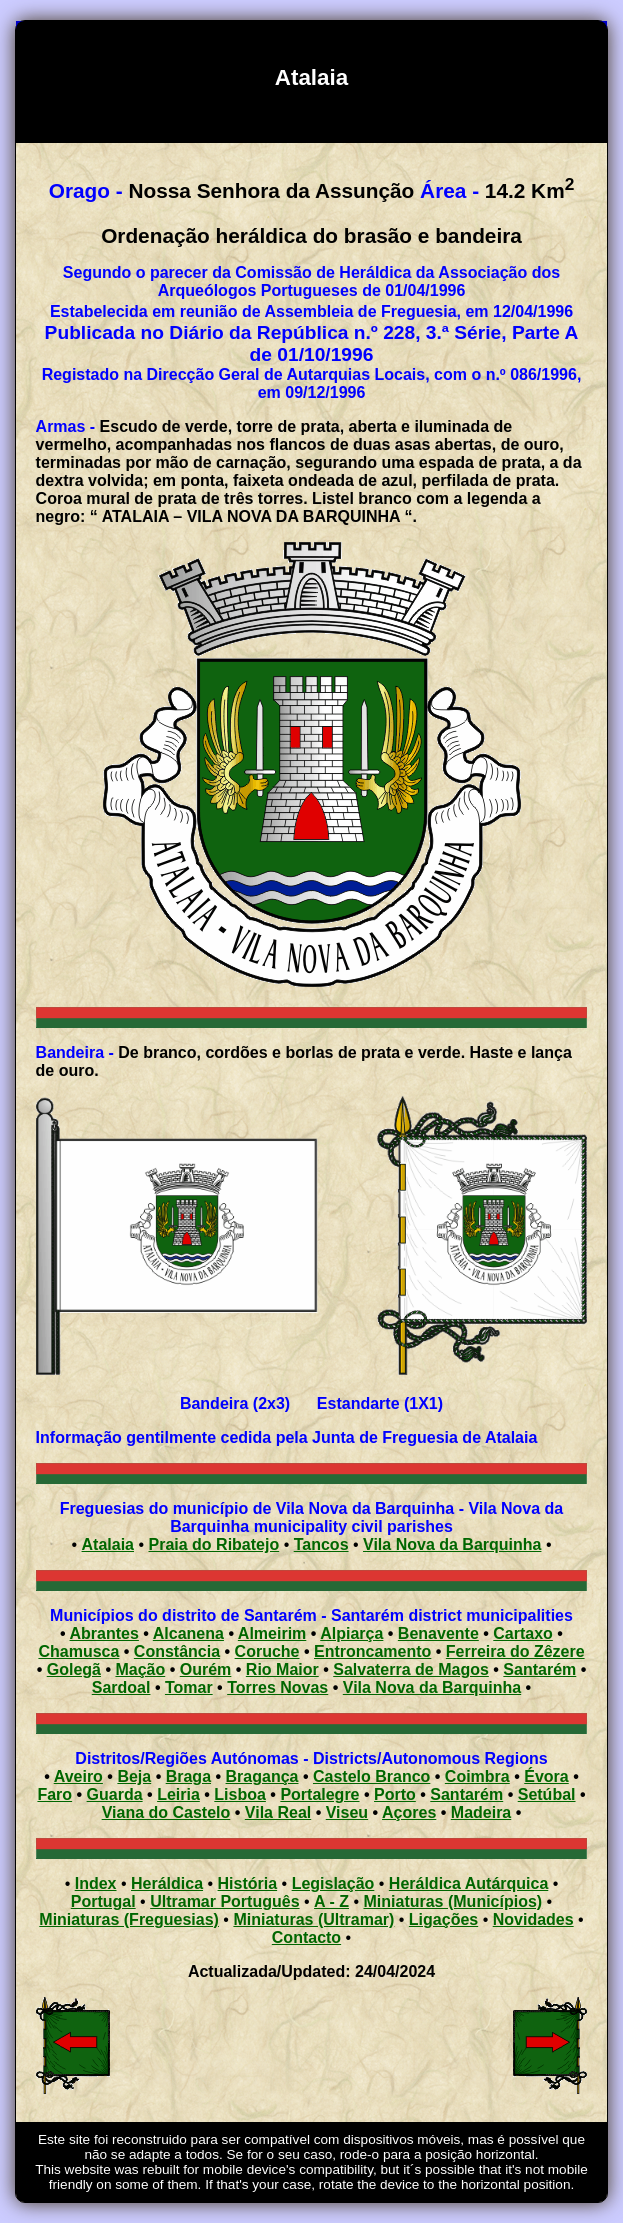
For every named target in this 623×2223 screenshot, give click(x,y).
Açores (409, 1812)
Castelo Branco (371, 1776)
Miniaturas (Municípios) (453, 1901)
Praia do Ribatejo (214, 1544)
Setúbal (547, 1794)
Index (96, 1883)
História (248, 1883)
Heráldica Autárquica (468, 1883)
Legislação (333, 1883)
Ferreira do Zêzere (515, 1651)
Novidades (533, 1919)
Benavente (438, 1633)
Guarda (115, 1794)
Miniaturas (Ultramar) (313, 1919)
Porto (395, 1794)
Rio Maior (282, 1669)
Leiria (178, 1794)
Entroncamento (372, 1651)
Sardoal (121, 1687)
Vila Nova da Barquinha (452, 1544)
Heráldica (167, 1883)
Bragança (262, 1776)
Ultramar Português (224, 1901)
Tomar (189, 1687)
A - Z (331, 1901)
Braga (188, 1776)
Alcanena (188, 1633)
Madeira (481, 1812)
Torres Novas (277, 1687)
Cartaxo (523, 1633)
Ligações (443, 1919)
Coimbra (477, 1776)
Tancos (321, 1544)
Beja (134, 1776)
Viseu (347, 1812)
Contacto (306, 1937)
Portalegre (319, 1794)
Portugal (103, 1901)
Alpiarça (351, 1633)
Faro (54, 1794)
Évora (546, 1776)
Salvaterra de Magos (411, 1669)
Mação (140, 1669)
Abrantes (104, 1633)
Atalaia (108, 1544)
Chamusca (78, 1651)
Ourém (206, 1669)
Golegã (74, 1669)
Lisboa (240, 1794)
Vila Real (278, 1812)
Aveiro (78, 1776)
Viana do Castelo (166, 1812)
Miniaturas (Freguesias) (129, 1919)
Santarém (539, 1669)
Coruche (267, 1651)
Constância (177, 1651)
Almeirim (272, 1633)
